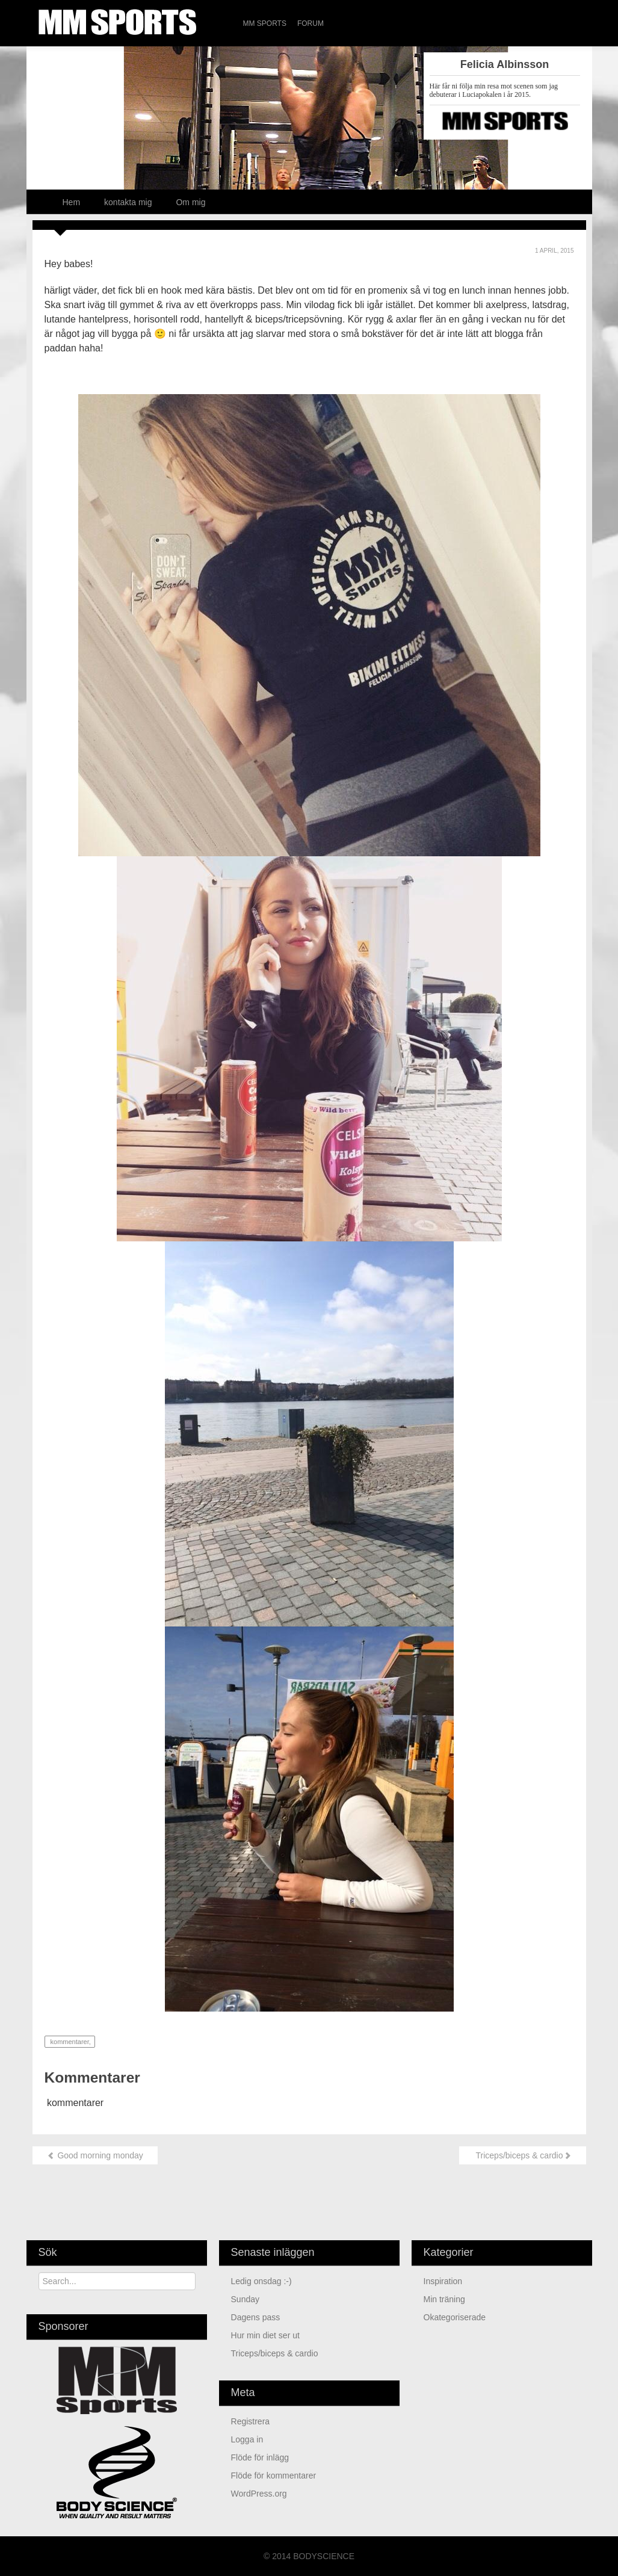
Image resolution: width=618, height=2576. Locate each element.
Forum (310, 23)
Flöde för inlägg (260, 2457)
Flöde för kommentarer (274, 2475)
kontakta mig (128, 202)
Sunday (245, 2299)
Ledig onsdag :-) (261, 2281)
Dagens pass (255, 2317)
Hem (72, 202)
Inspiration (443, 2281)
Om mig (190, 202)
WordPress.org (259, 2493)
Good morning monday (95, 2155)
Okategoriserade (455, 2317)
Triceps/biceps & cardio (523, 2155)
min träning (444, 2299)
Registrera (250, 2421)
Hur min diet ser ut (265, 2335)
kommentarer (69, 2041)
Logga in (247, 2439)
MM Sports (264, 23)
